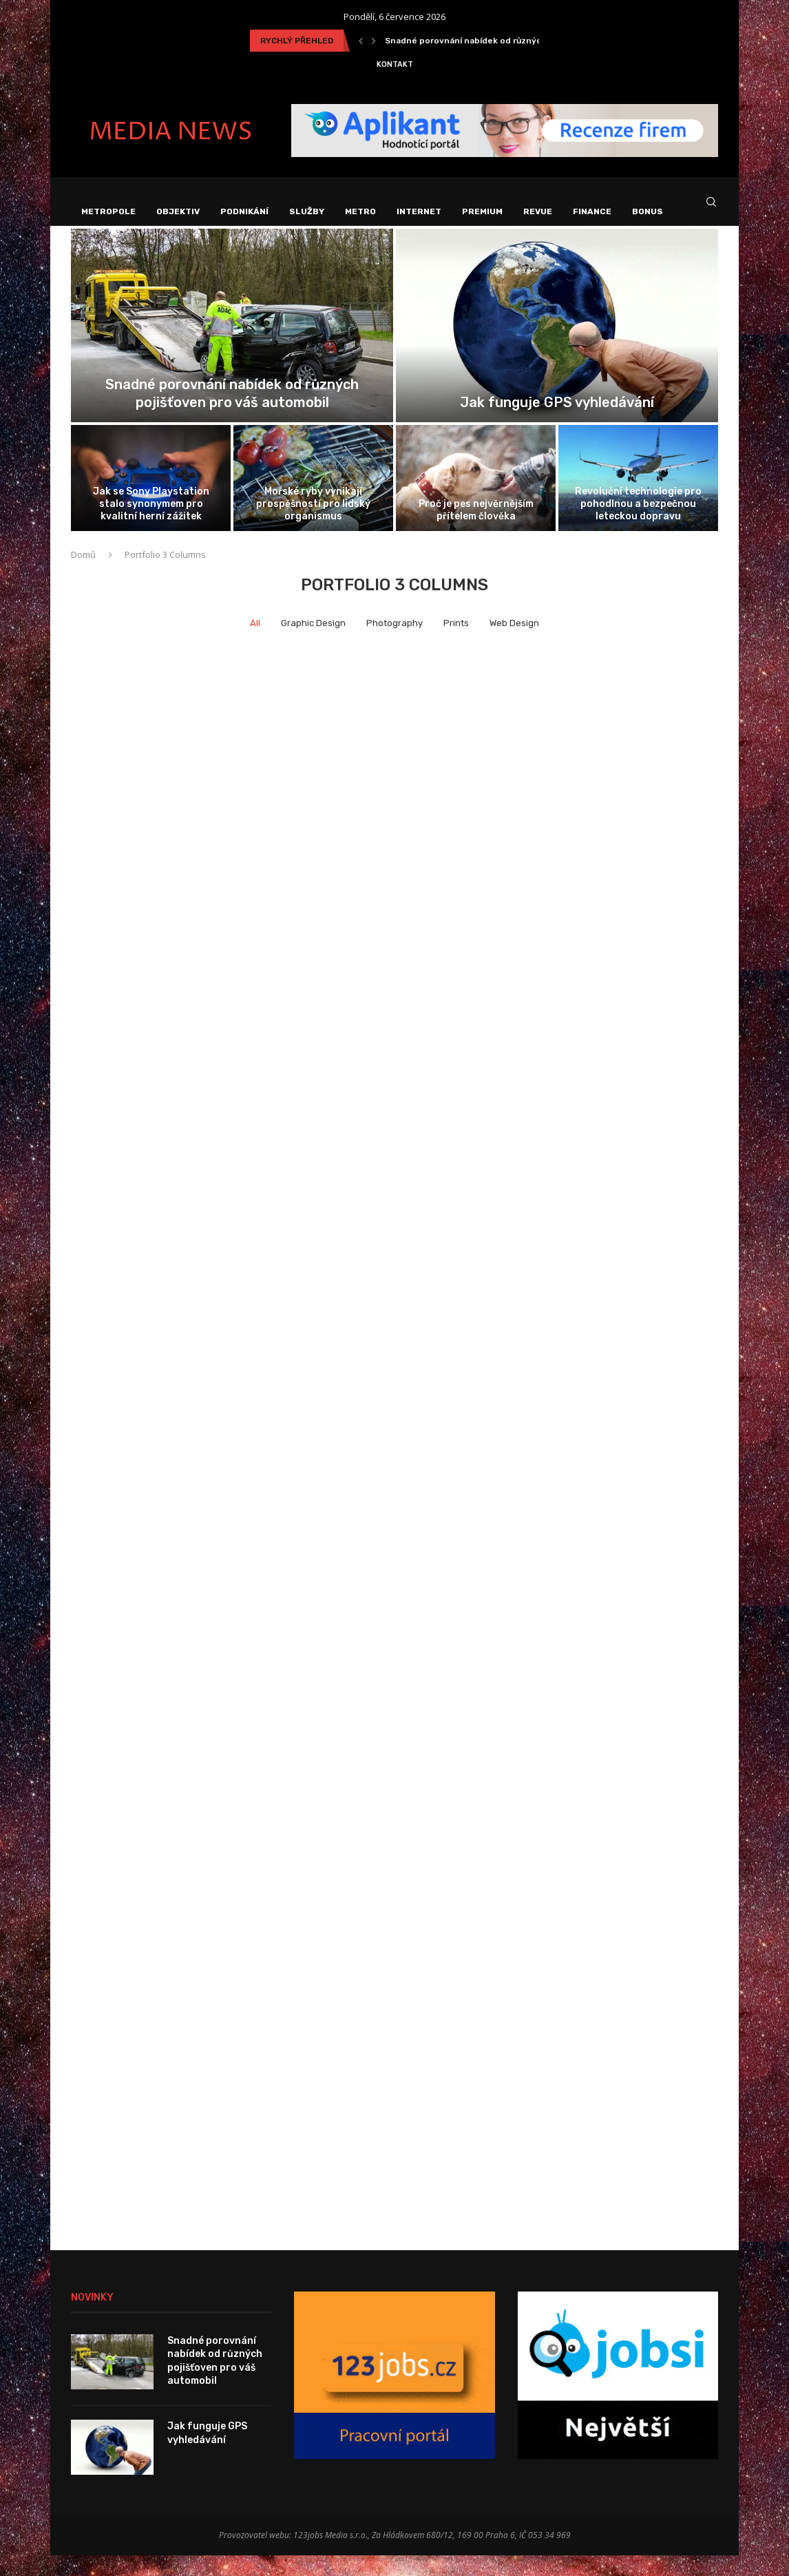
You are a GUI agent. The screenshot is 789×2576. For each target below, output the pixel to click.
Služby (306, 211)
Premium (482, 211)
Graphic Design (313, 643)
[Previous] (360, 41)
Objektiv (178, 211)
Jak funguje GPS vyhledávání (557, 422)
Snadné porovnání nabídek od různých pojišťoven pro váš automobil (214, 2381)
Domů (83, 575)
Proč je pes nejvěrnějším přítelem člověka (476, 531)
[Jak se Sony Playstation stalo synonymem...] (151, 498)
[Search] (711, 212)
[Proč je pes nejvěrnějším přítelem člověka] (476, 498)
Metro (360, 211)
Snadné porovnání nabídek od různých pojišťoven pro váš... (508, 40)
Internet (419, 211)
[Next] (373, 41)
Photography (394, 643)
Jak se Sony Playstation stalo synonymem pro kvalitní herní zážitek (151, 524)
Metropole (108, 211)
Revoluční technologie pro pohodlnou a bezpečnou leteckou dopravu (638, 524)
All (255, 643)
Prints (456, 643)
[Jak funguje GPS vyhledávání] (557, 346)
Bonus (647, 211)
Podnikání (244, 211)
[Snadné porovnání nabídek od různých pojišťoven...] (232, 346)
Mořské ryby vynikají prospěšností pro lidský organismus (313, 524)
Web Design (514, 643)
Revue (537, 211)
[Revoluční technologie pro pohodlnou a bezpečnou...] (638, 498)
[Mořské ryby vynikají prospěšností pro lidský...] (313, 498)
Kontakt (395, 64)
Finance (592, 211)
